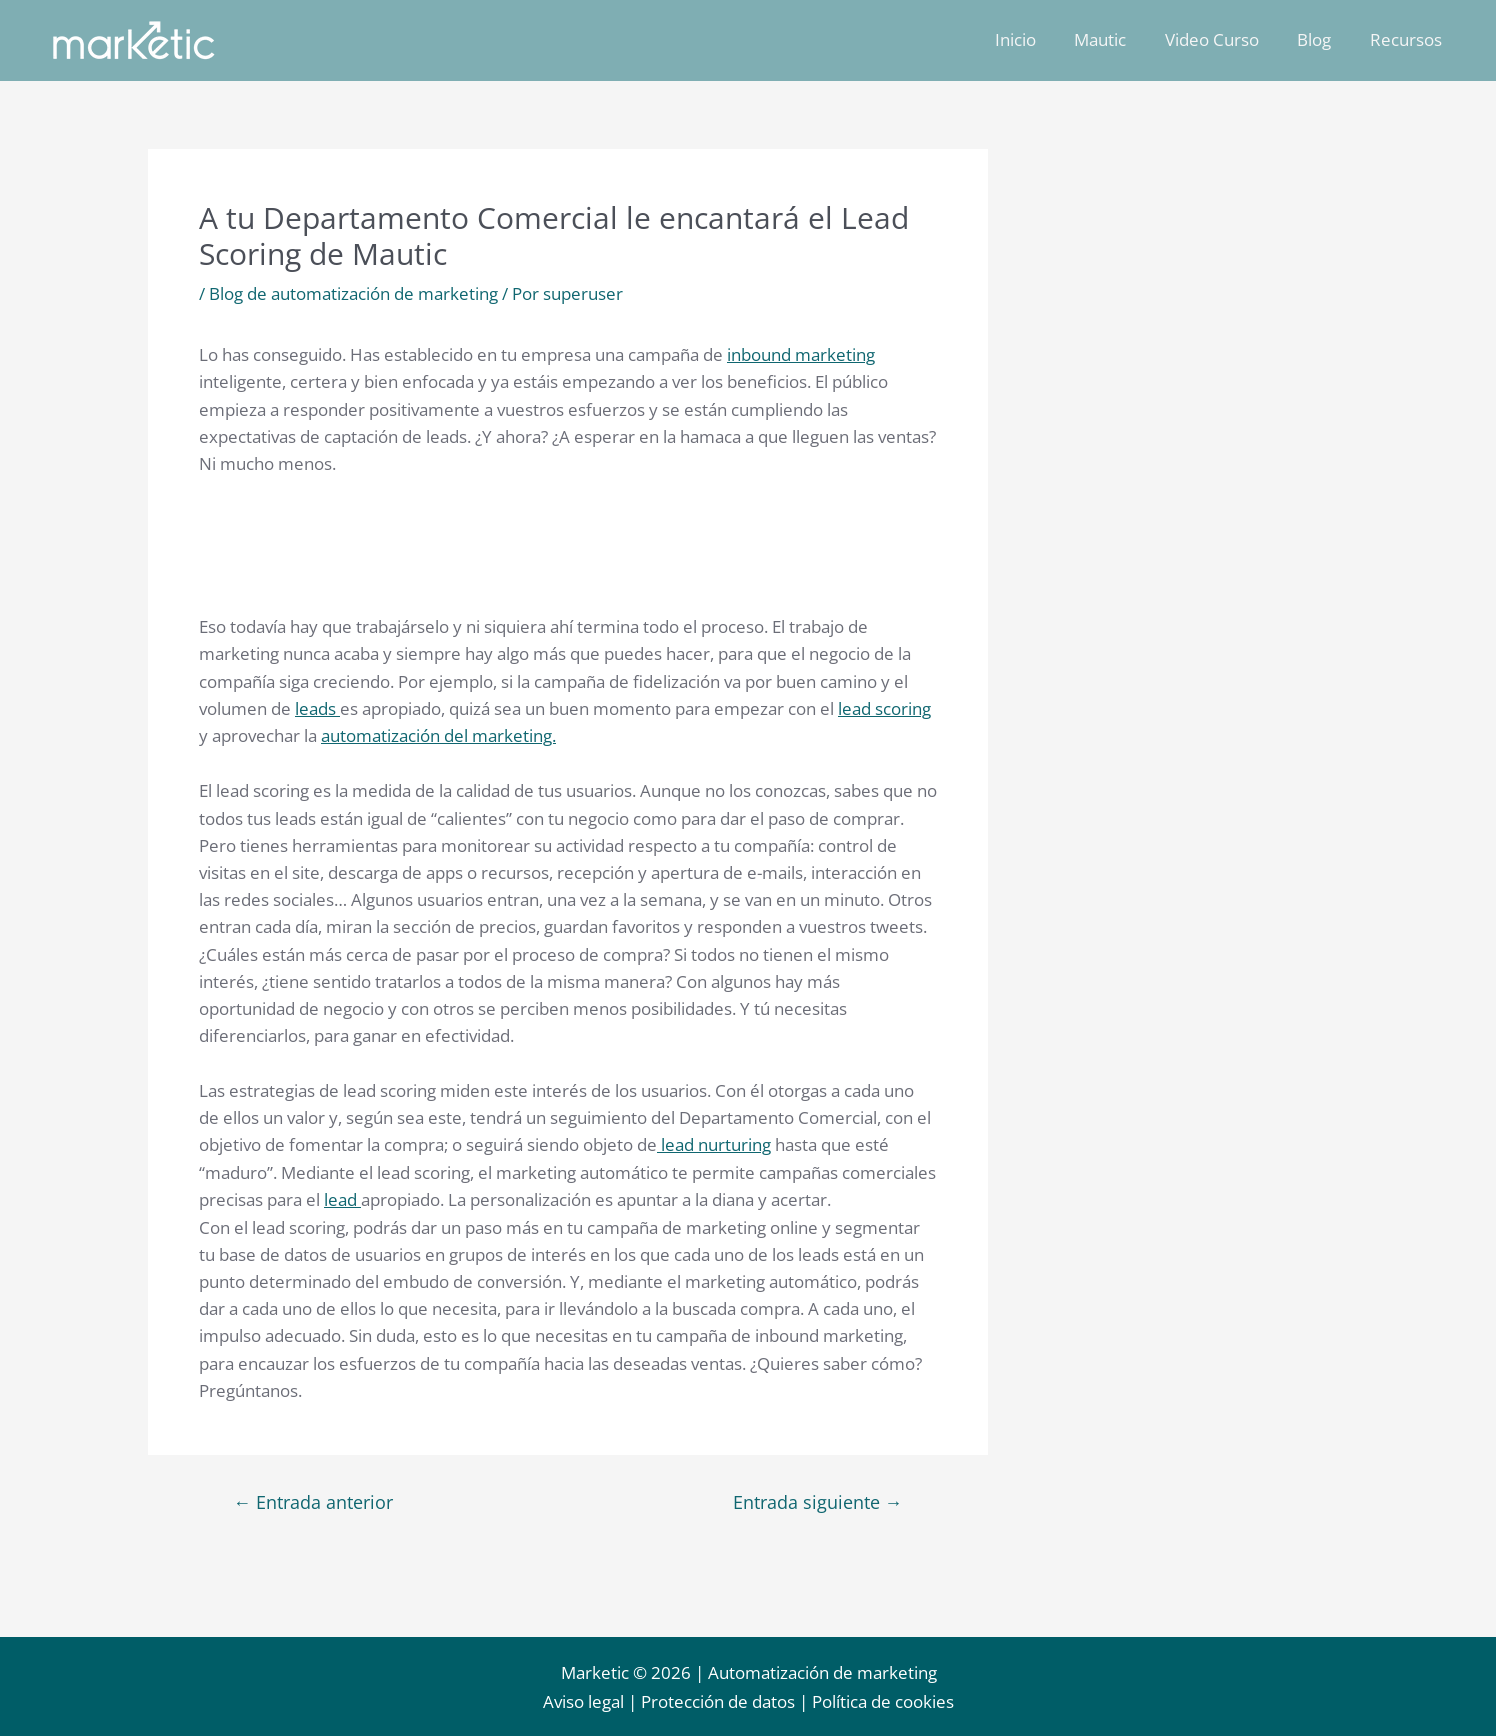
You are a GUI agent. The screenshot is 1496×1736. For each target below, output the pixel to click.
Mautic (1116, 39)
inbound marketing (801, 354)
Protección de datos (718, 1702)
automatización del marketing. (438, 734)
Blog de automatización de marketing (353, 293)
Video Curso (1223, 39)
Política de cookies (883, 1702)
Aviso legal (583, 1702)
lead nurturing (714, 1142)
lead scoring (884, 707)
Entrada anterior (314, 1499)
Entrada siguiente (817, 1499)
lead (342, 1196)
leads (317, 707)
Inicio (1035, 39)
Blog (1321, 39)
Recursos (1408, 39)
